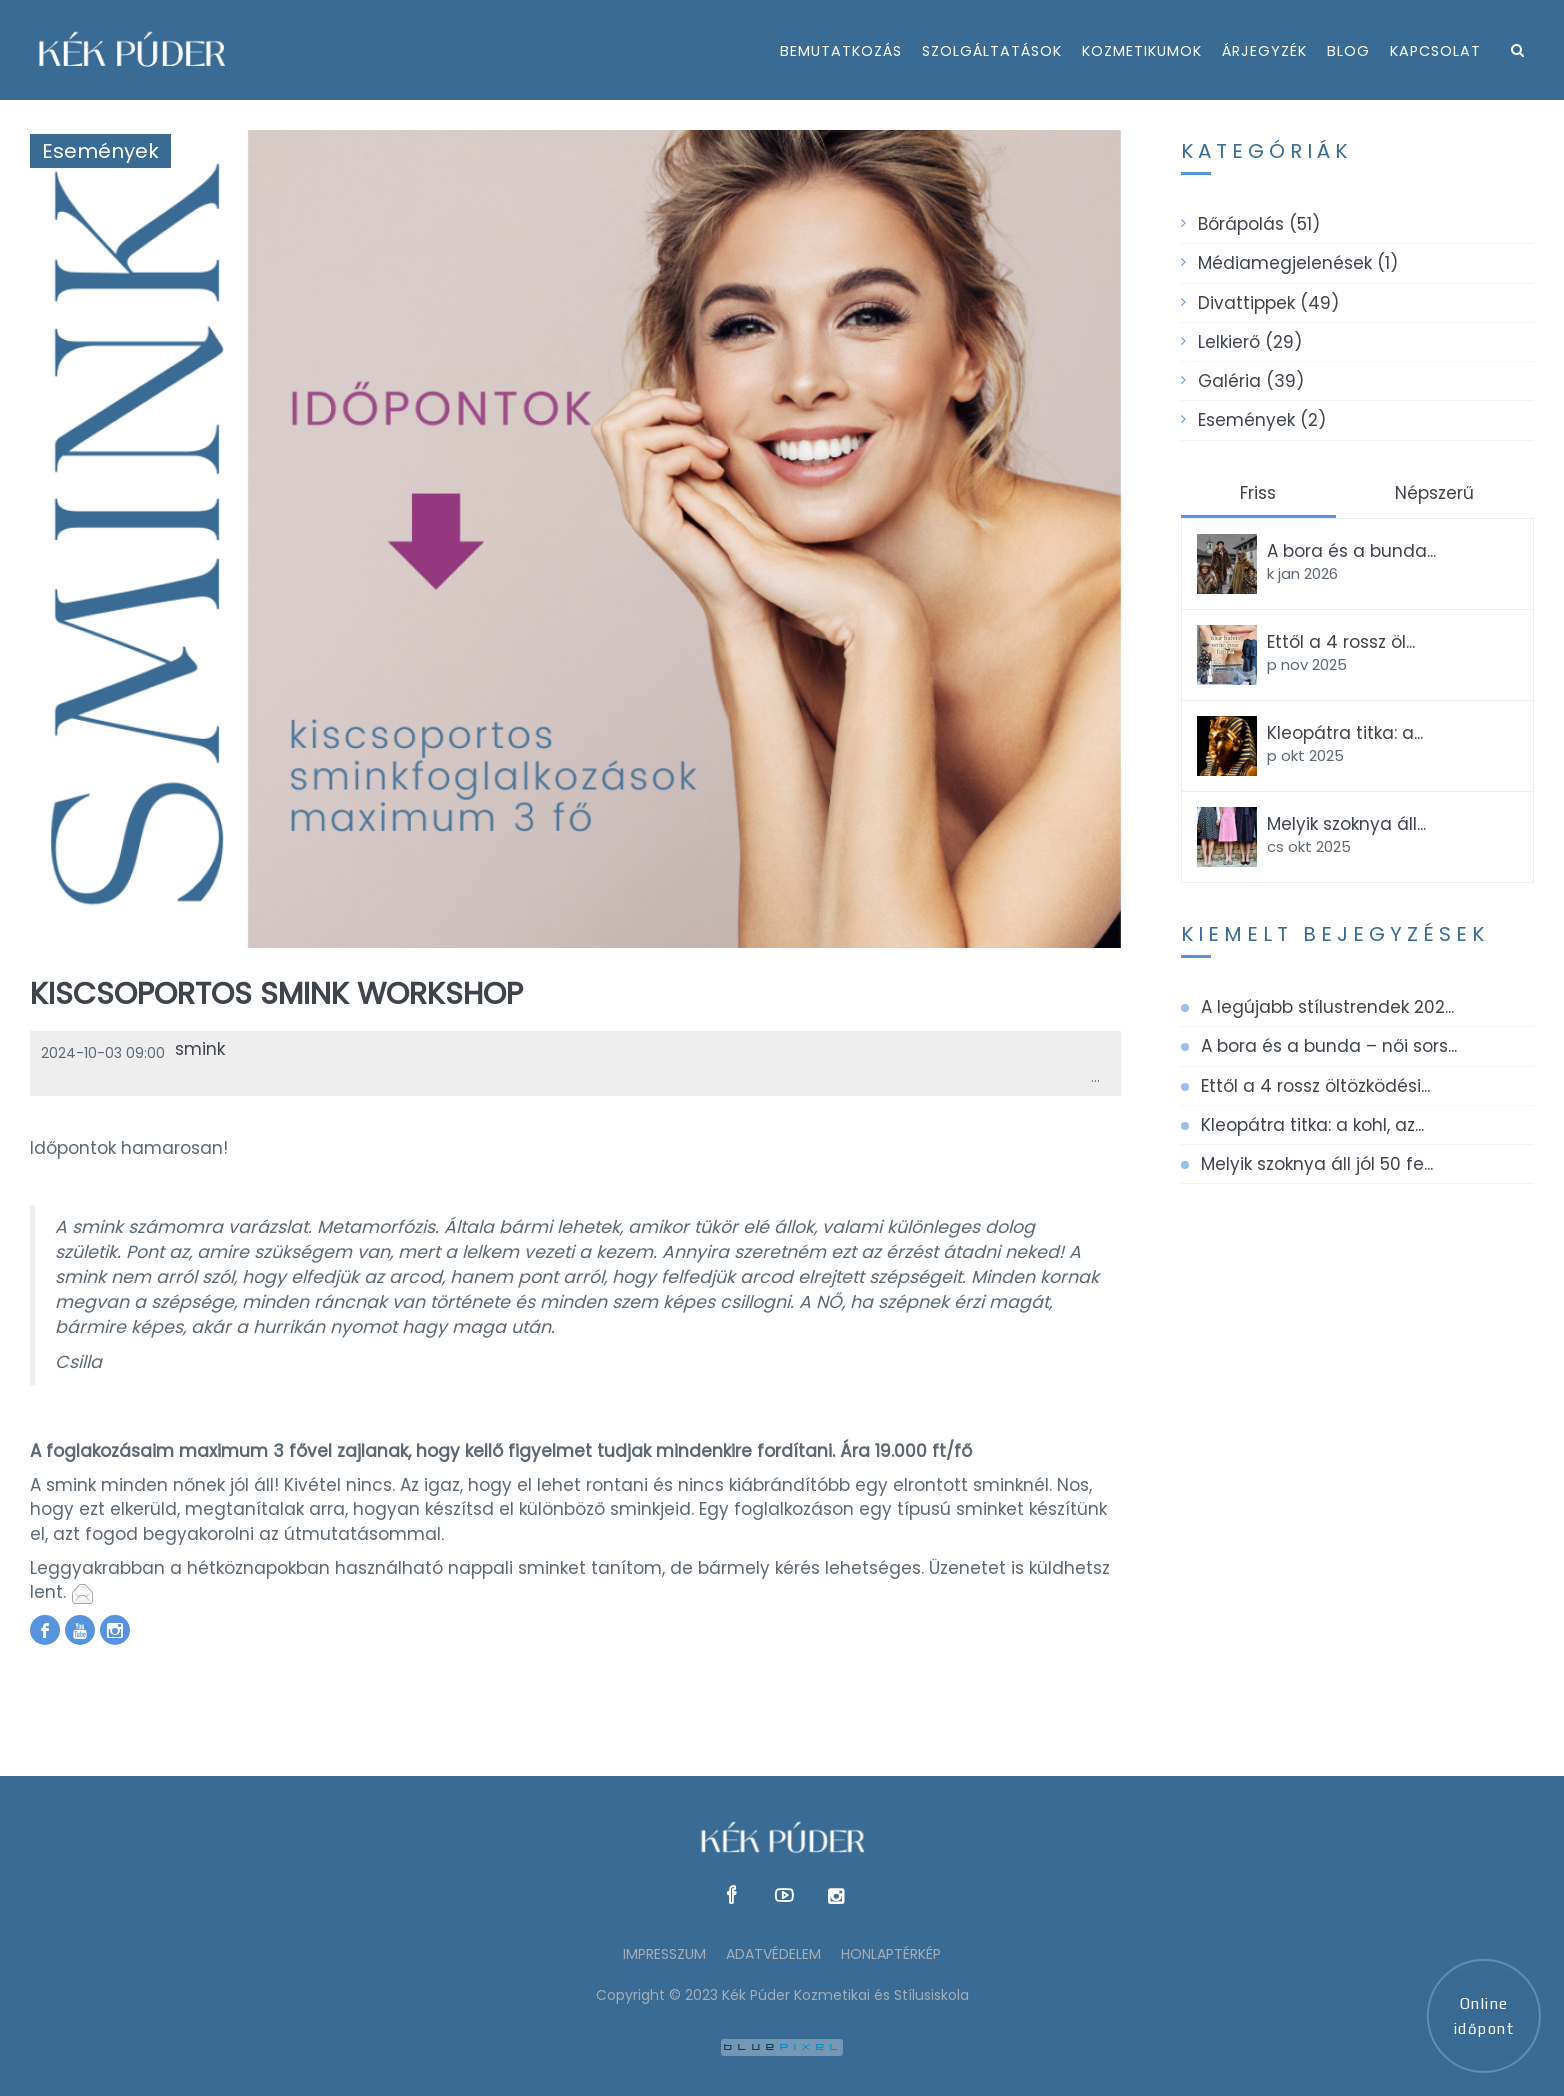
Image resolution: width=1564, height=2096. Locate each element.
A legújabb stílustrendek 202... (1327, 1007)
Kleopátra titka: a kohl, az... (1312, 1125)
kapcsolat (1435, 51)
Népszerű (1434, 493)
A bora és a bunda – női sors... (1329, 1046)
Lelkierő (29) (1250, 342)
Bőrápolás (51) (1259, 224)
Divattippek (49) (1268, 303)
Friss (1258, 493)
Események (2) (1262, 420)
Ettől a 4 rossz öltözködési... (1315, 1086)
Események (100, 151)
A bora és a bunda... (1351, 551)
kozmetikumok (1142, 51)
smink (200, 1049)
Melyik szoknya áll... (1346, 824)
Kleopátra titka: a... (1345, 733)
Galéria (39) (1251, 381)
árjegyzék (1264, 51)
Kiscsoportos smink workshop (276, 994)
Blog (1348, 51)
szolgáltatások (992, 51)
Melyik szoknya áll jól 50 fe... (1317, 1164)
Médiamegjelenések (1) (1298, 263)
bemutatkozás (841, 51)
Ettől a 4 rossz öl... (1341, 642)
